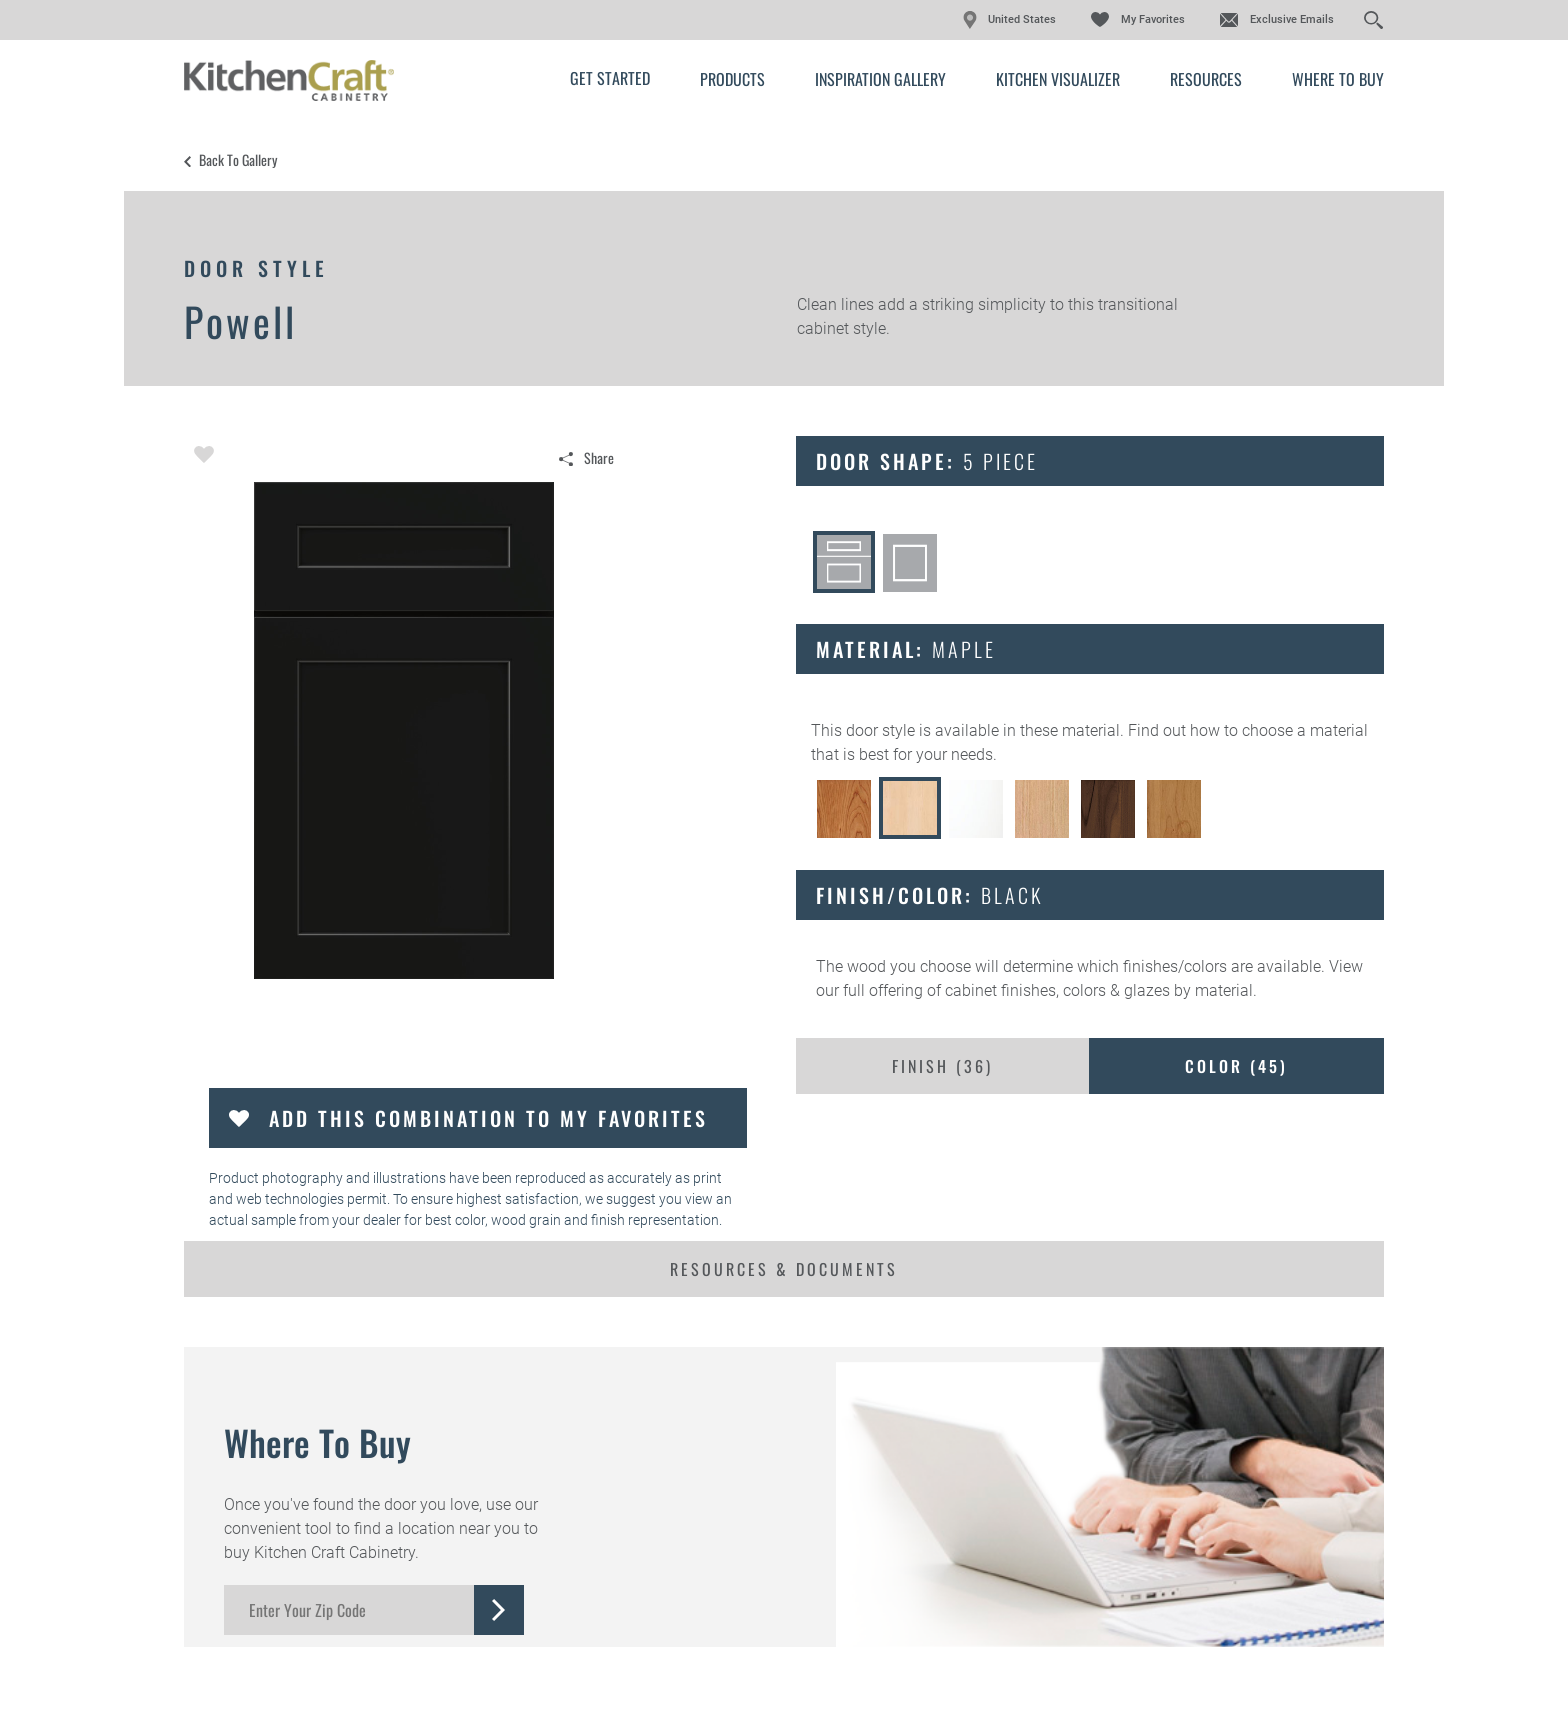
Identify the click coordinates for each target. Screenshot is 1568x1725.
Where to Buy (1338, 79)
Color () (1236, 1066)
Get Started (610, 78)
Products (732, 79)
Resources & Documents (784, 1269)
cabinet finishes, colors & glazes (1057, 990)
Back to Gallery (238, 160)
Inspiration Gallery (880, 79)
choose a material (1305, 730)
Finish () (942, 1066)
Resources (1206, 79)
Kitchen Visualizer (1058, 79)
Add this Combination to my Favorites (488, 1118)
